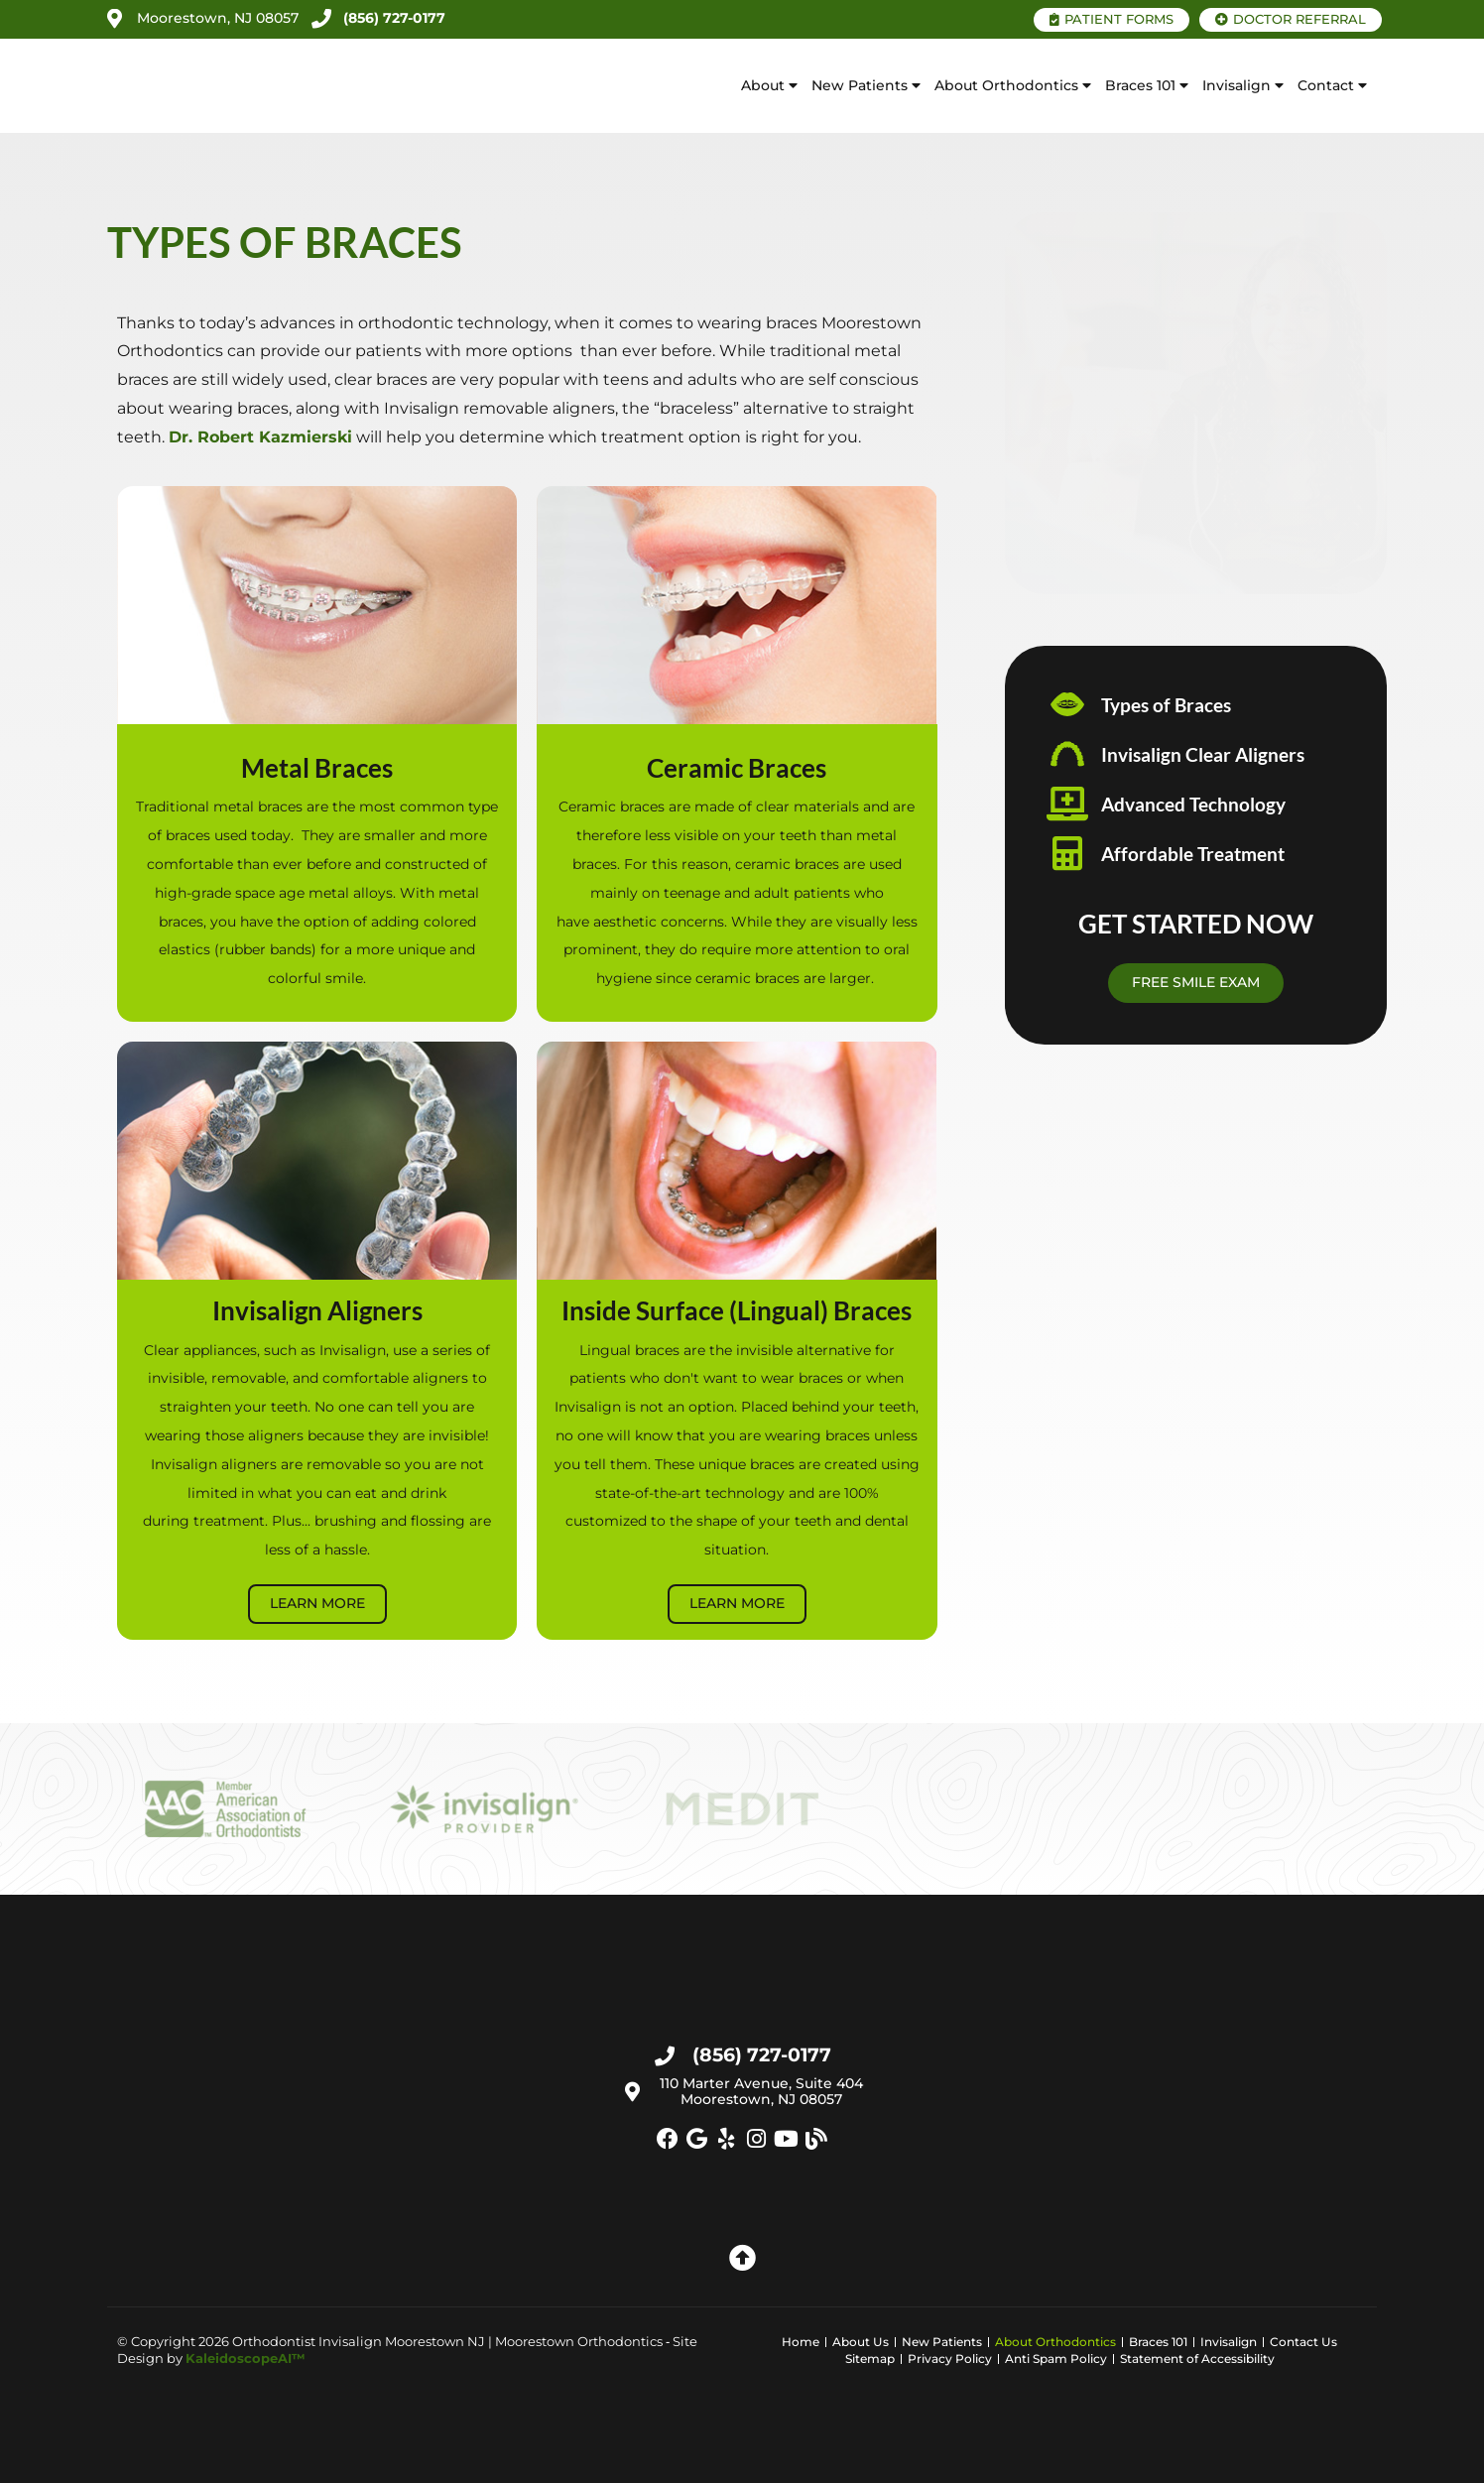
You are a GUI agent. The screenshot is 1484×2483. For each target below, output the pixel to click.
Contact (1332, 85)
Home (800, 2341)
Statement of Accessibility (1197, 2358)
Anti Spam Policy (1056, 2358)
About (769, 85)
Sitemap (870, 2358)
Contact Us (1303, 2341)
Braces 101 (1146, 85)
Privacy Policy (950, 2358)
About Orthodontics (1012, 85)
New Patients (866, 85)
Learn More (317, 1603)
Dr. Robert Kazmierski (260, 437)
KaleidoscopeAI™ (246, 2358)
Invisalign (1243, 85)
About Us (860, 2341)
